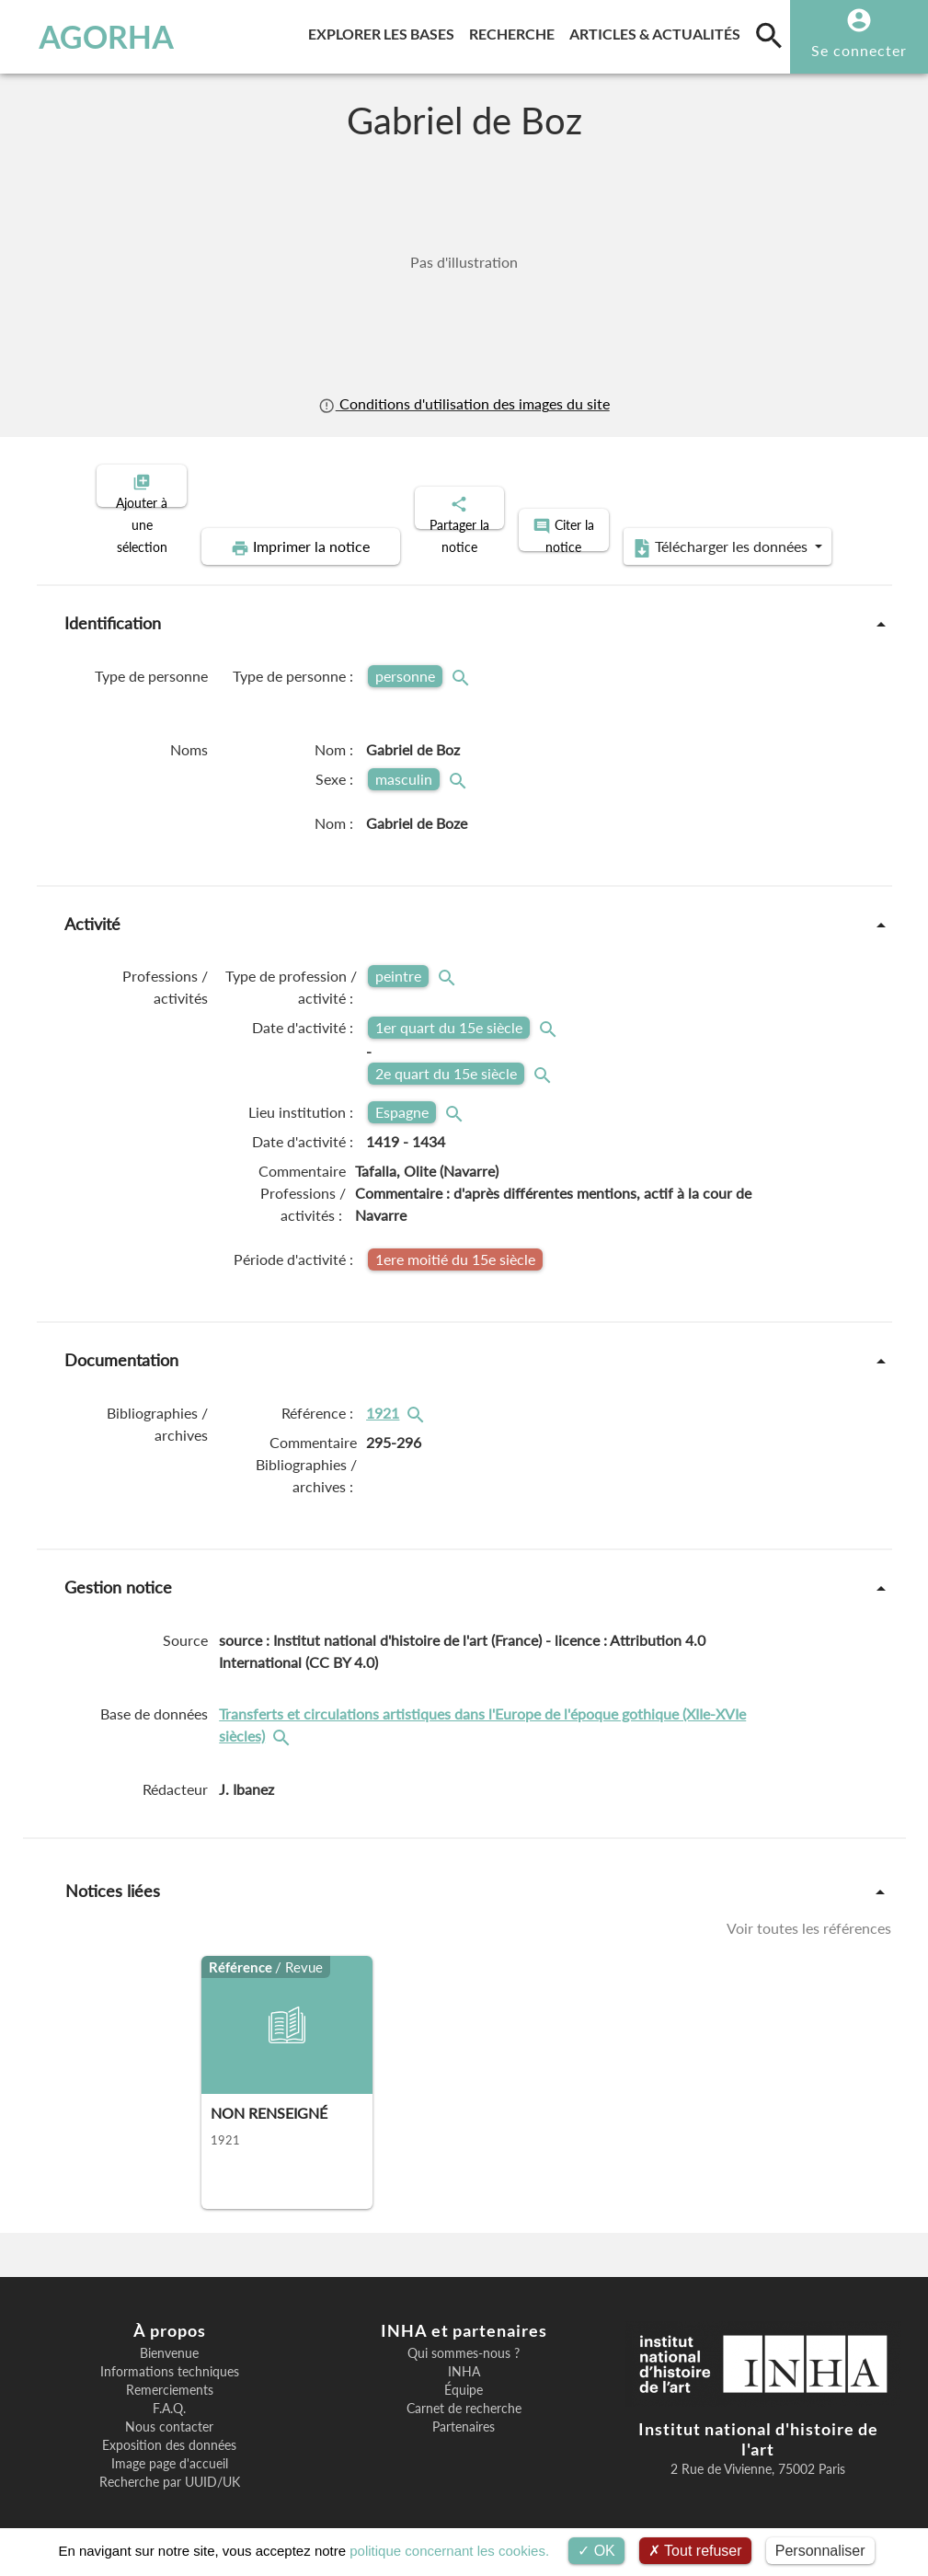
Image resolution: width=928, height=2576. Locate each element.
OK (596, 2551)
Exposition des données (169, 2429)
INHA (464, 2356)
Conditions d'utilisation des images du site (463, 404)
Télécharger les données (671, 532)
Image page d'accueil (169, 2448)
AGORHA (95, 36)
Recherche (515, 30)
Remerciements (169, 2374)
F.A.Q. (169, 2393)
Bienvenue (169, 2337)
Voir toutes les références (809, 1912)
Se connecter (859, 50)
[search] (769, 35)
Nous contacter (169, 2411)
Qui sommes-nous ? (463, 2337)
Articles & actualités (658, 30)
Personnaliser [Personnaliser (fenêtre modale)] (820, 2551)
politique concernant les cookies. (449, 2551)
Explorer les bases (385, 30)
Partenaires (463, 2411)
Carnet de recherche (464, 2393)
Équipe (463, 2374)
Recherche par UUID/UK (169, 2466)
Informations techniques (169, 2356)
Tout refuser (695, 2551)
